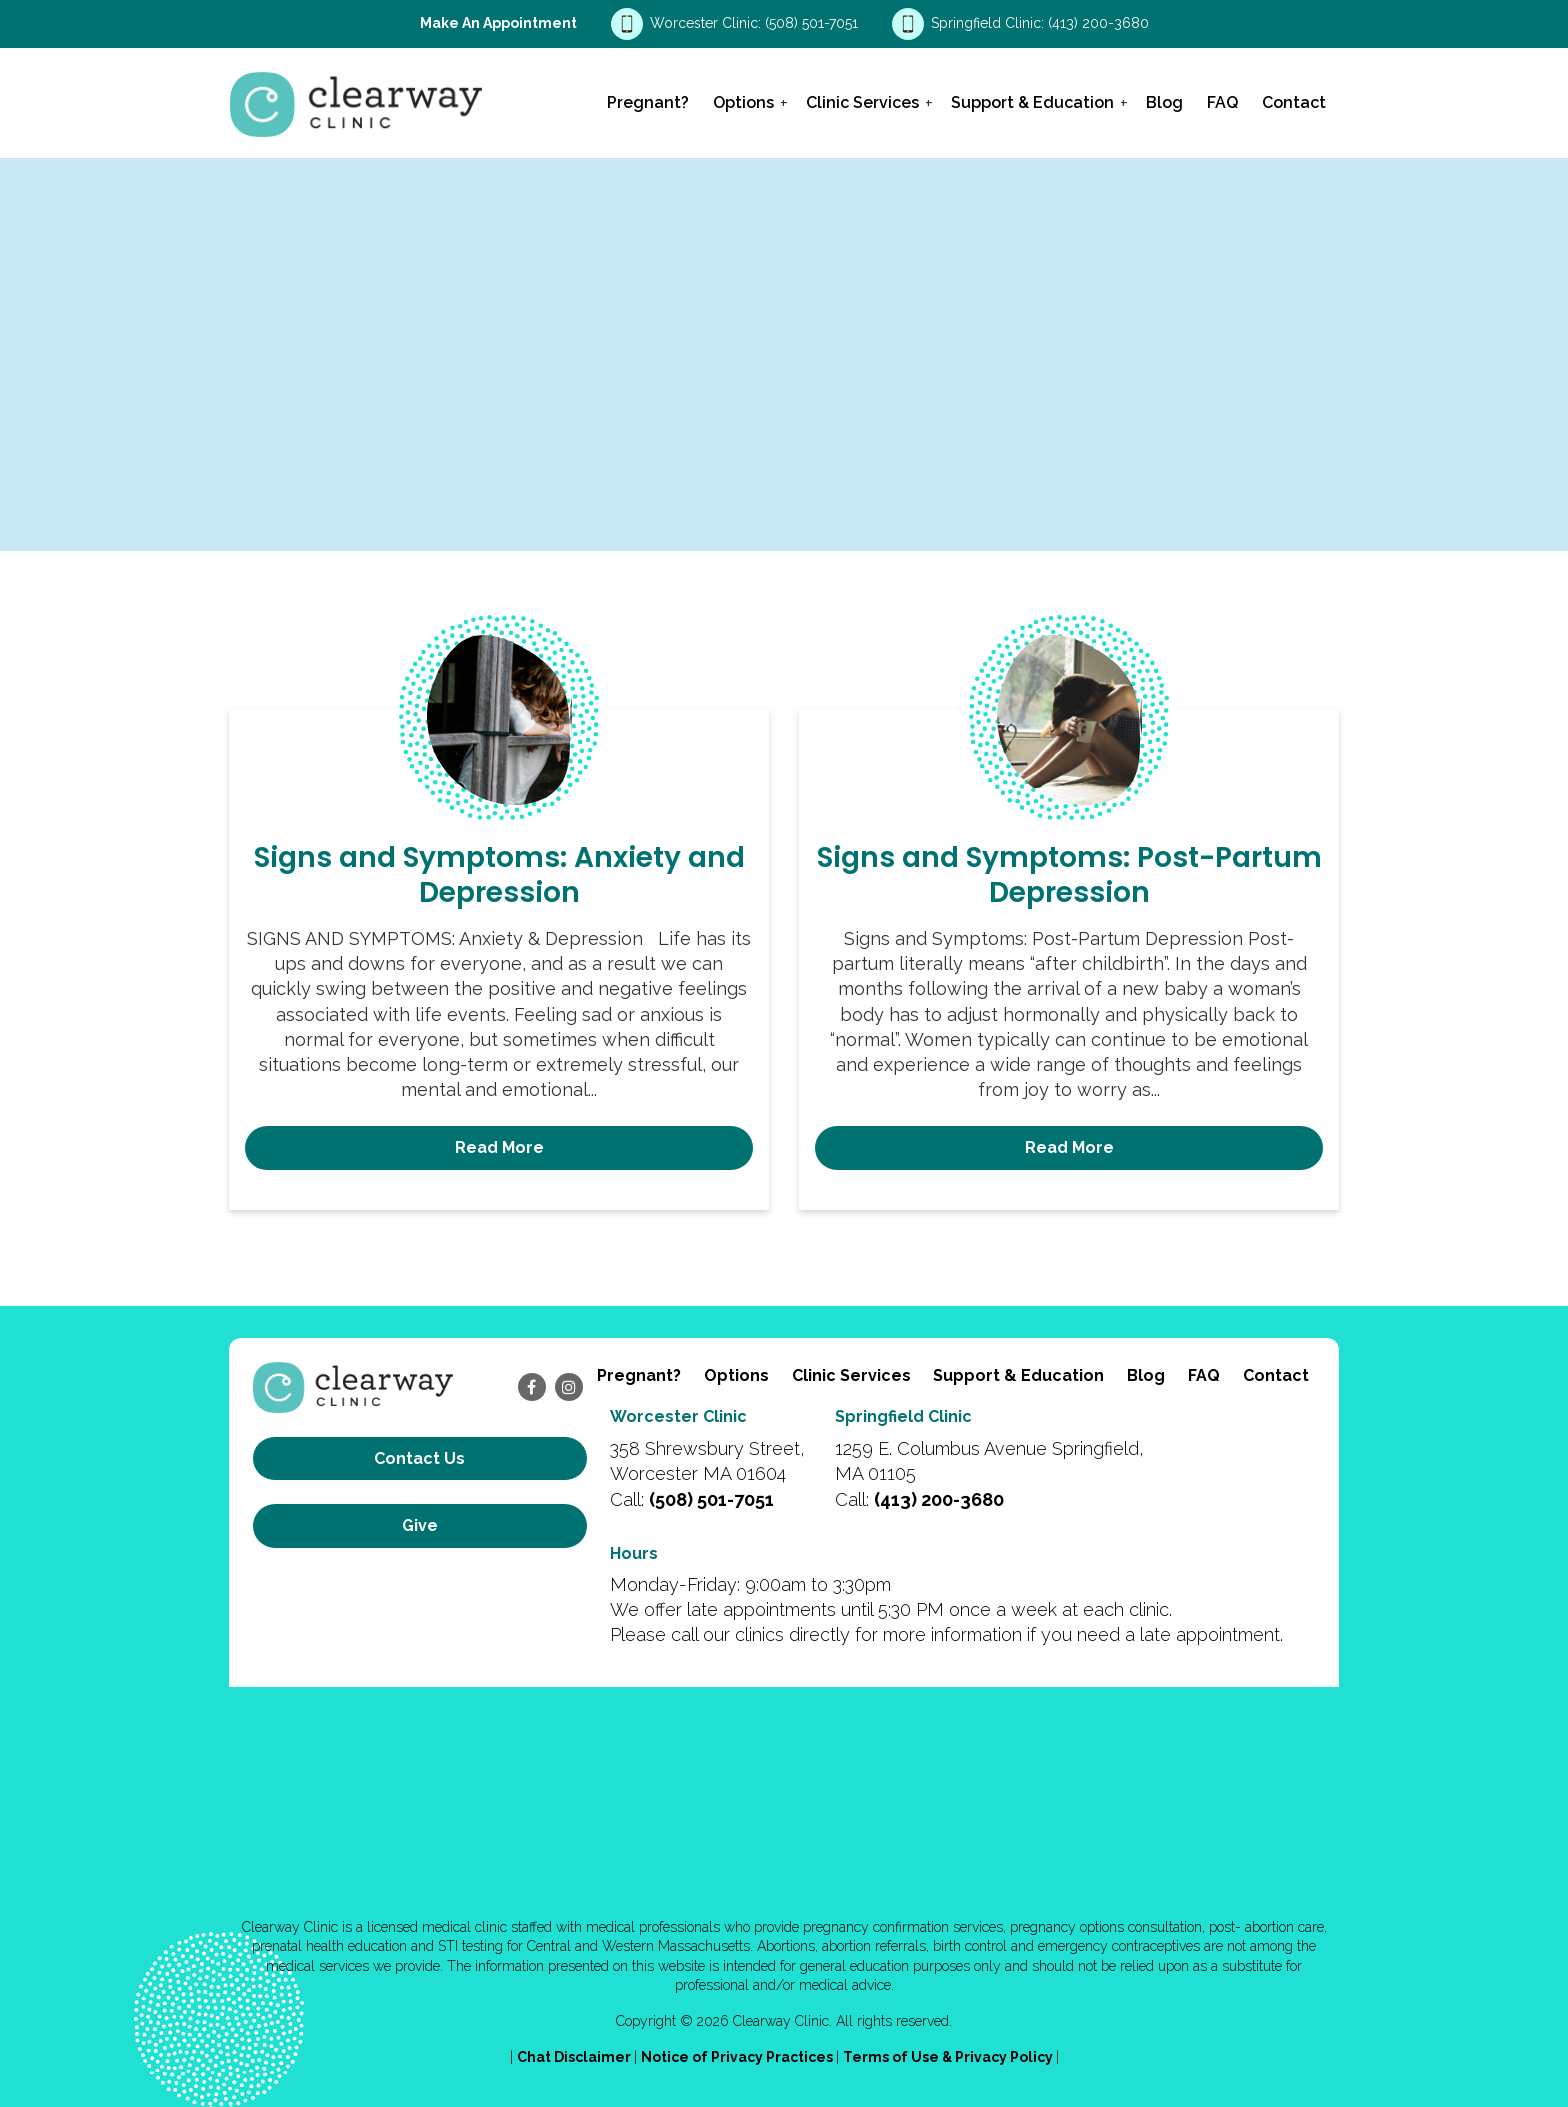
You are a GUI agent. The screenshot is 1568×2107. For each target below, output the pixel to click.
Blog (1164, 102)
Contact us (419, 1458)
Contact (1294, 102)
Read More (499, 1147)
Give (420, 1525)
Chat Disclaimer (575, 2057)
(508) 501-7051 (813, 23)
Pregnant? (648, 102)
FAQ (1222, 102)
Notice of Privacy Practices (738, 2057)
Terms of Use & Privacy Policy (949, 2057)
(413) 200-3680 (1098, 23)
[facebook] (532, 1387)
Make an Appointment (498, 23)
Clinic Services (862, 102)
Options (743, 102)
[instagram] (569, 1387)
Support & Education (1032, 102)
